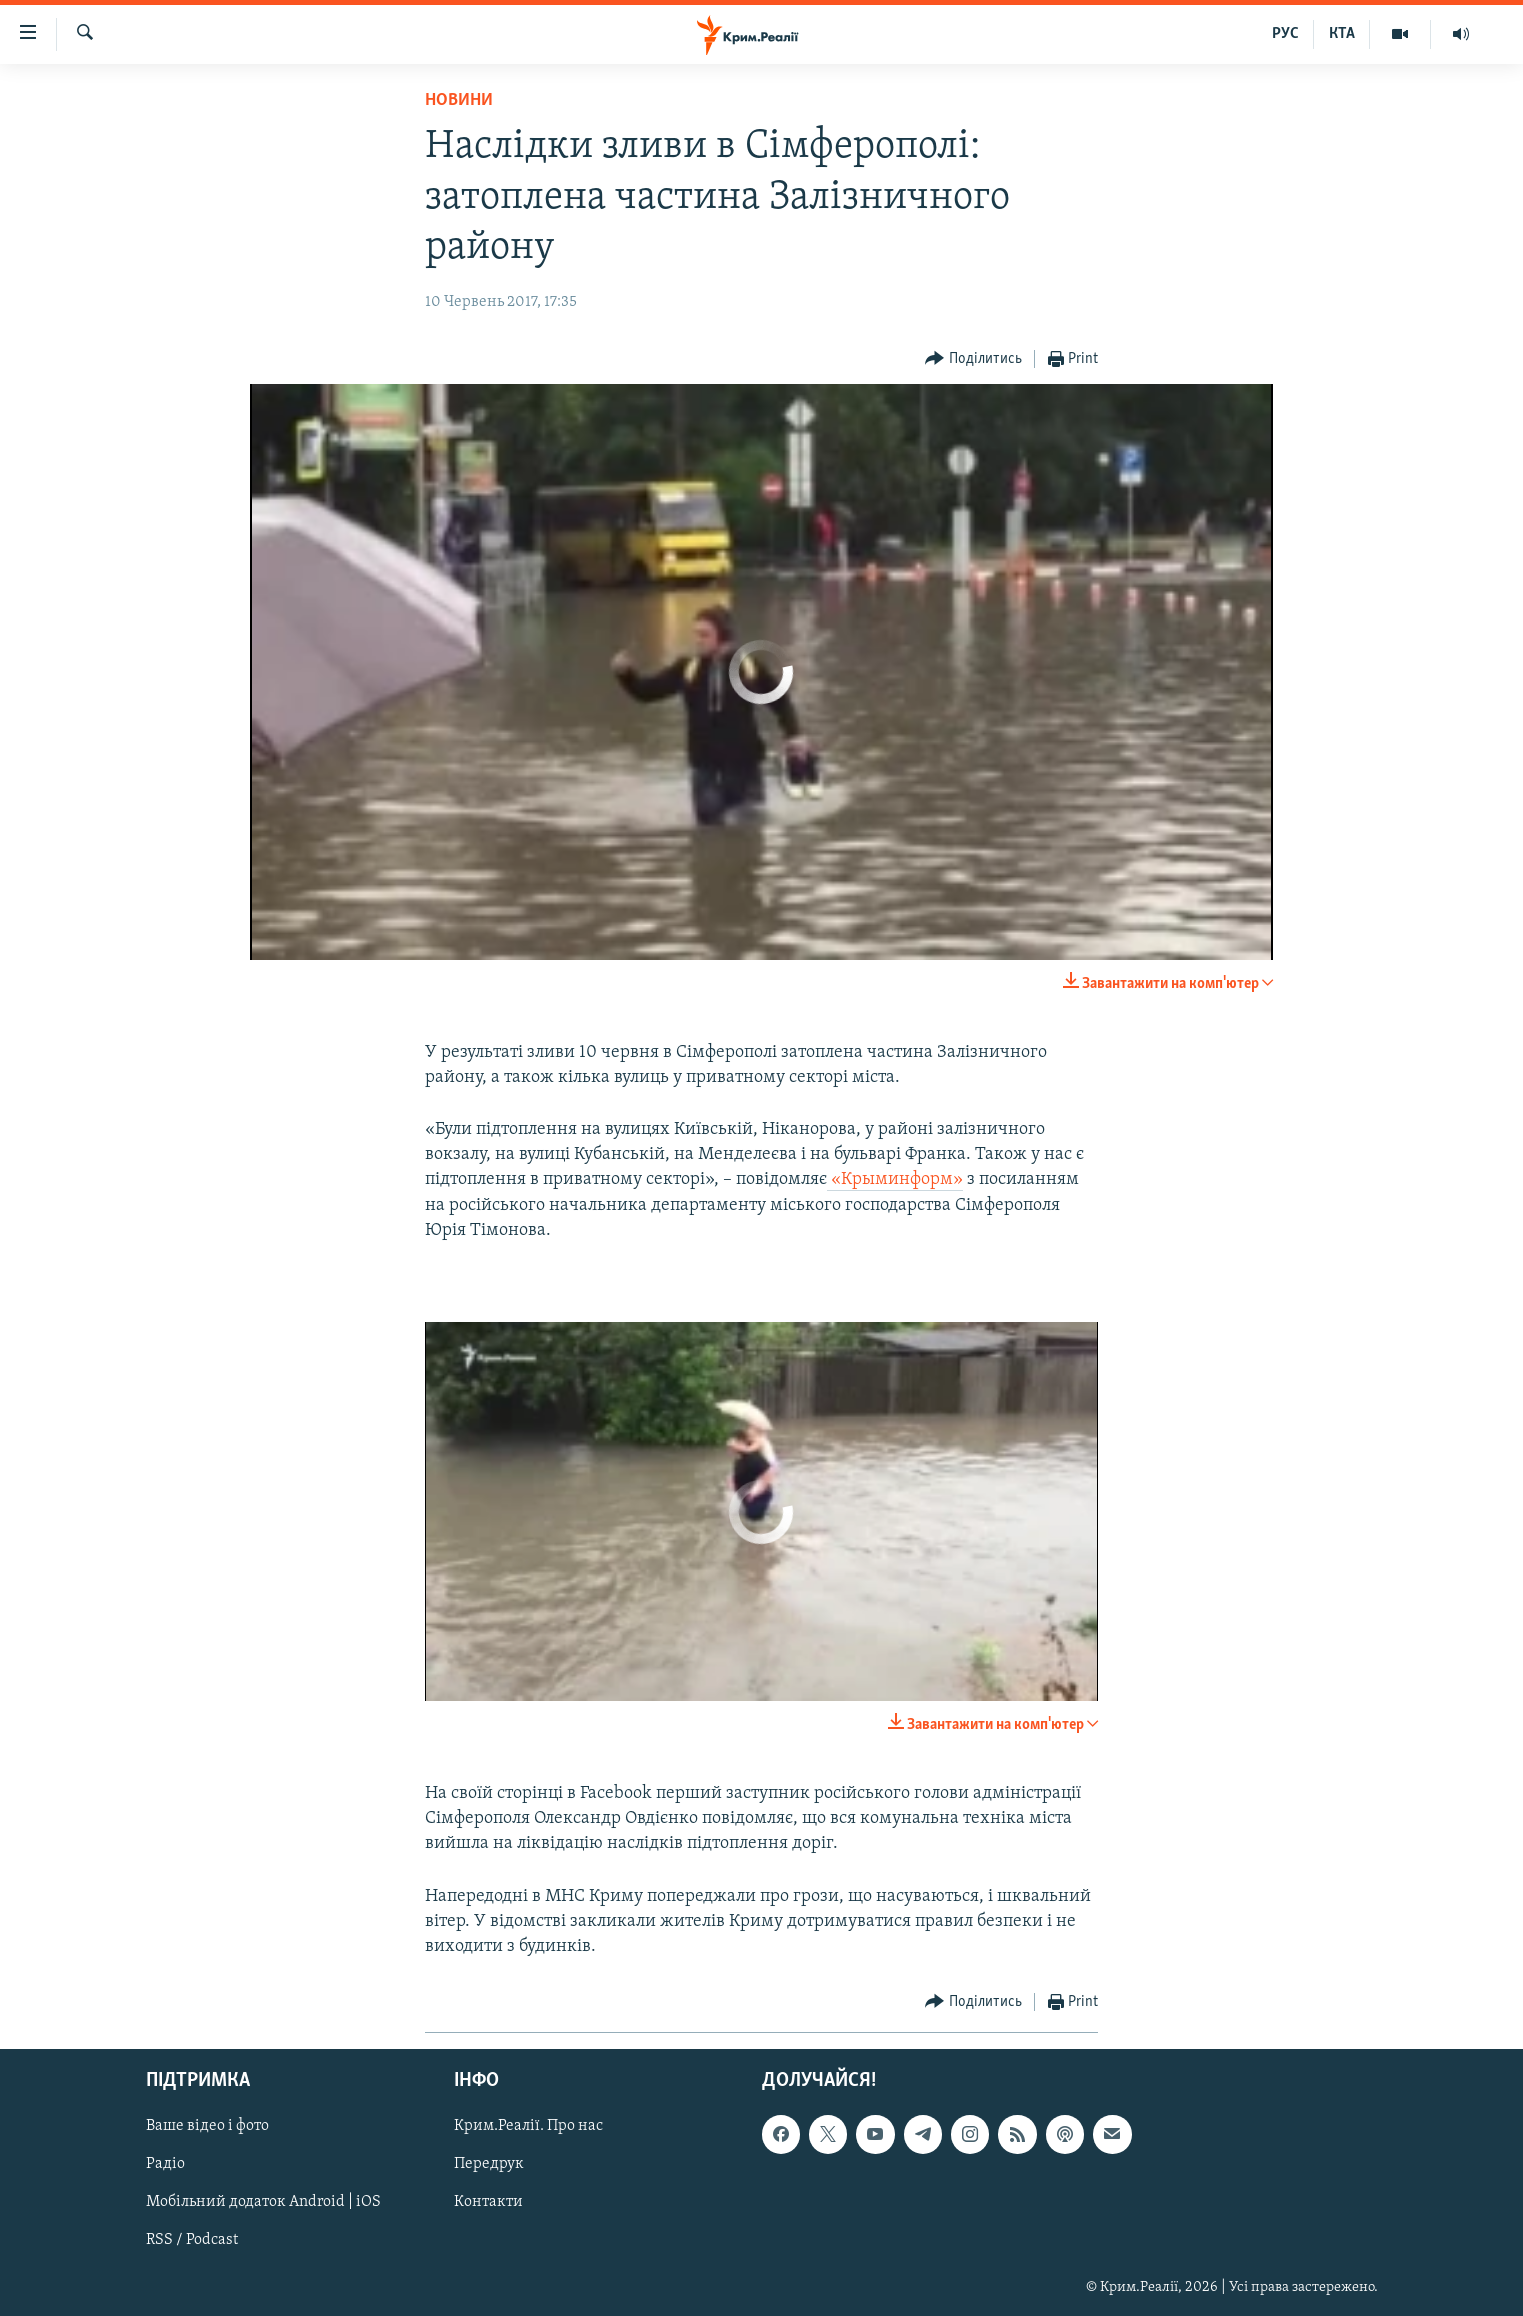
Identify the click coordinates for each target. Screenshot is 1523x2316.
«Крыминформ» (895, 1179)
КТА (1342, 34)
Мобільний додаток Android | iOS (263, 2203)
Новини (459, 100)
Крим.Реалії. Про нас (528, 2127)
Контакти (488, 2203)
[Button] (973, 359)
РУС (1285, 34)
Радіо (165, 2165)
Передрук (489, 2165)
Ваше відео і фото (207, 2127)
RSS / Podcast (192, 2241)
